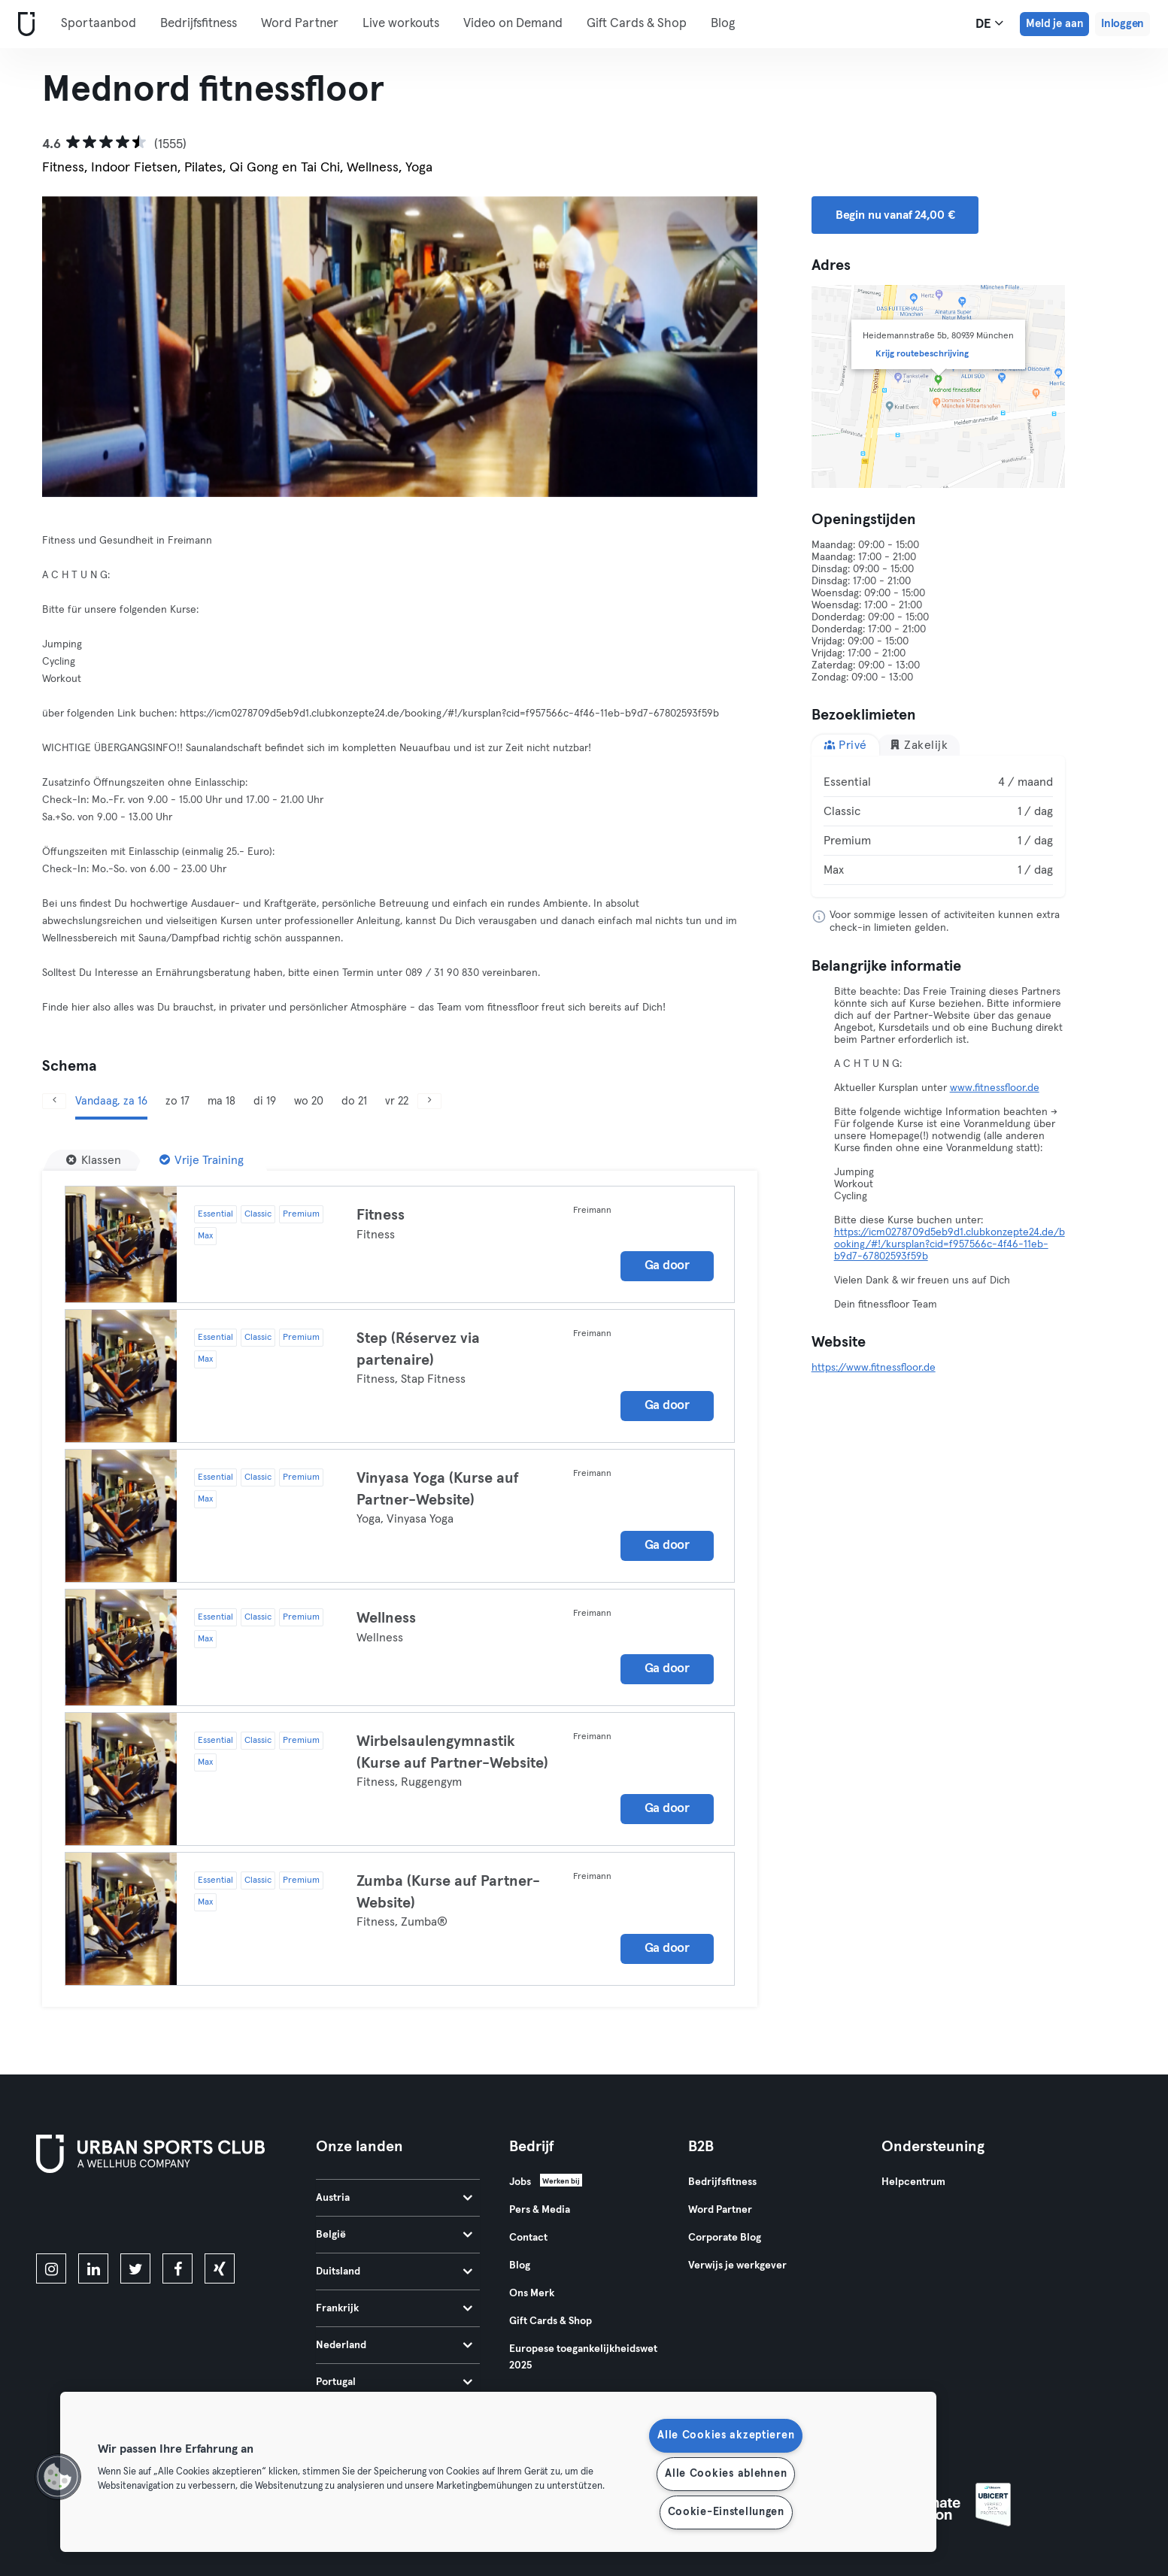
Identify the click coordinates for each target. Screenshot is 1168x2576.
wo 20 (308, 1101)
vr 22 (396, 1101)
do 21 (354, 1101)
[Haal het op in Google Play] (197, 2216)
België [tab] (394, 2235)
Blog (723, 23)
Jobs (520, 2182)
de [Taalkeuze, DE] (989, 23)
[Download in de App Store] (87, 2216)
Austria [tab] (394, 2198)
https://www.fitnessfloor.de (874, 1367)
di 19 (264, 1101)
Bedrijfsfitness (198, 23)
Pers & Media (539, 2210)
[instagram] (51, 2268)
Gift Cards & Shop (637, 23)
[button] (58, 2477)
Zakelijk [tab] (918, 744)
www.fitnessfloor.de (994, 1088)
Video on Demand (513, 23)
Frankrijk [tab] (394, 2308)
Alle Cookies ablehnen (726, 2473)
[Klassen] (93, 1160)
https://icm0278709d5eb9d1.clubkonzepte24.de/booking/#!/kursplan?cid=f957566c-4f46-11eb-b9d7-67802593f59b (949, 1244)
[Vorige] (96, 346)
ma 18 (221, 1101)
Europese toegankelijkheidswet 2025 (583, 2357)
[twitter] (135, 2268)
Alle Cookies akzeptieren (725, 2435)
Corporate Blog (724, 2237)
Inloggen (1122, 23)
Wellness (386, 1618)
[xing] (220, 2268)
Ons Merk (531, 2293)
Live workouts (401, 23)
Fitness (380, 1215)
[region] (498, 2472)
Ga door (667, 1265)
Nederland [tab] (394, 2345)
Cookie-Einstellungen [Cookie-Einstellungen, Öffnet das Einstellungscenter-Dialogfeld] (726, 2512)
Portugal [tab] (394, 2382)
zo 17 (177, 1101)
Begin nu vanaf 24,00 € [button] (895, 215)
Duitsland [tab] (394, 2271)
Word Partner (299, 23)
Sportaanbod (98, 23)
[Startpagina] (23, 24)
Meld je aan (1054, 23)
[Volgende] (703, 346)
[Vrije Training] (201, 1160)
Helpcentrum (913, 2182)
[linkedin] (93, 2268)
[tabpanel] (939, 826)
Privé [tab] (845, 744)
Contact (528, 2237)
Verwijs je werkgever (737, 2265)
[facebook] (177, 2268)
